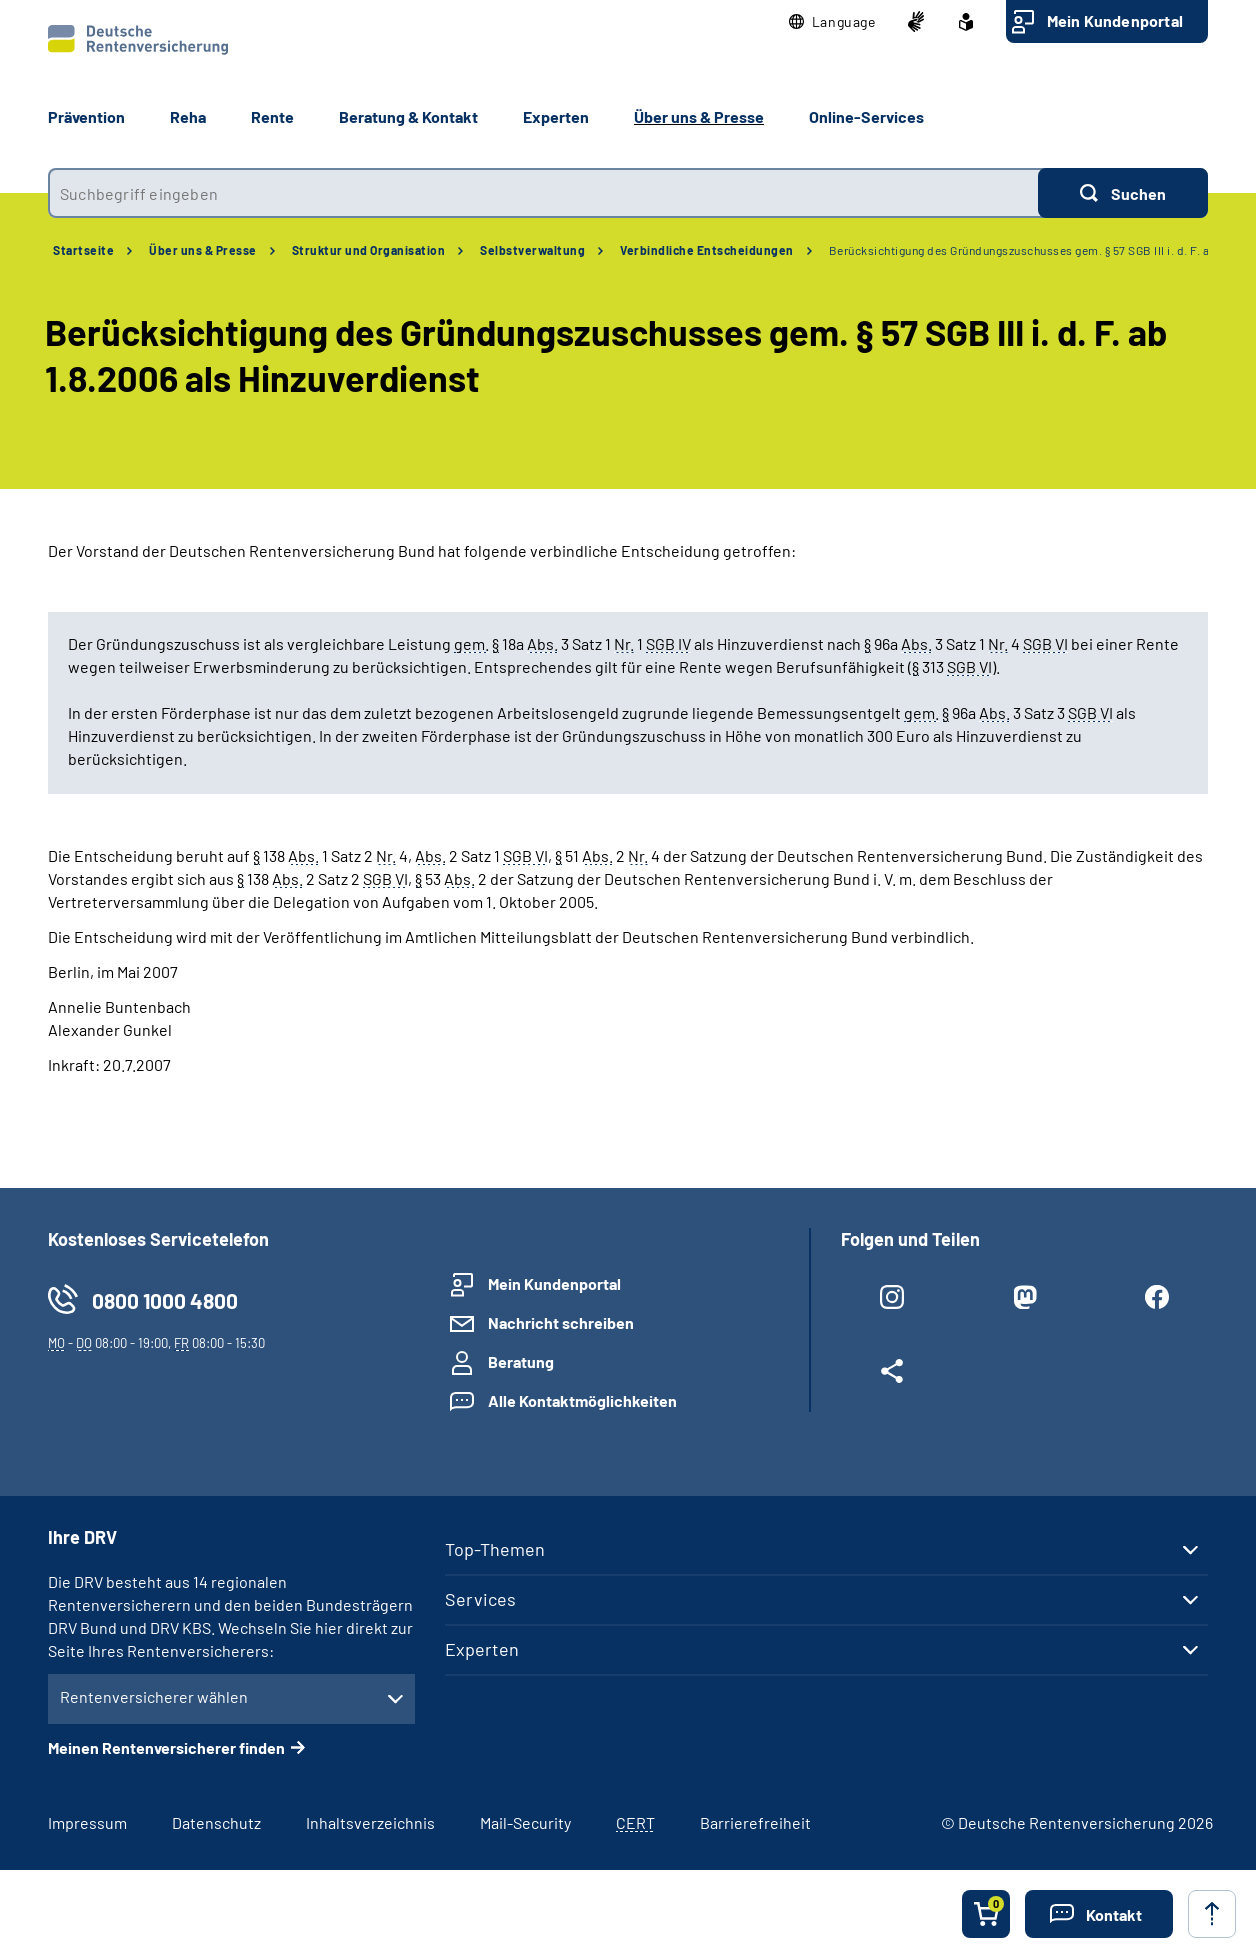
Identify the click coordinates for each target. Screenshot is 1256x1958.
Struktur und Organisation (369, 250)
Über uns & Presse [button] (699, 116)
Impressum (87, 1822)
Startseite (83, 250)
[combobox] (543, 193)
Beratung (521, 1361)
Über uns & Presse (203, 250)
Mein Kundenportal (1115, 20)
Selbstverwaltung (532, 250)
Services (480, 1599)
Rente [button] (272, 116)
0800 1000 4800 (165, 1300)
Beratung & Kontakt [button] (408, 116)
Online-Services (866, 116)
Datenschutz (216, 1822)
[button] (832, 22)
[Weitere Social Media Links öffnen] (892, 1375)
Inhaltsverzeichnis (370, 1822)
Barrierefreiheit (755, 1822)
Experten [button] (556, 116)
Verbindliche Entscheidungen (707, 250)
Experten (482, 1649)
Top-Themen (495, 1549)
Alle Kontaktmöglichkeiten (582, 1400)
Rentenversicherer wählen (154, 1696)
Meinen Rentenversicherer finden (166, 1747)
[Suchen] (1123, 193)
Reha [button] (188, 116)
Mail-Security (525, 1822)
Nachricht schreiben (561, 1322)
